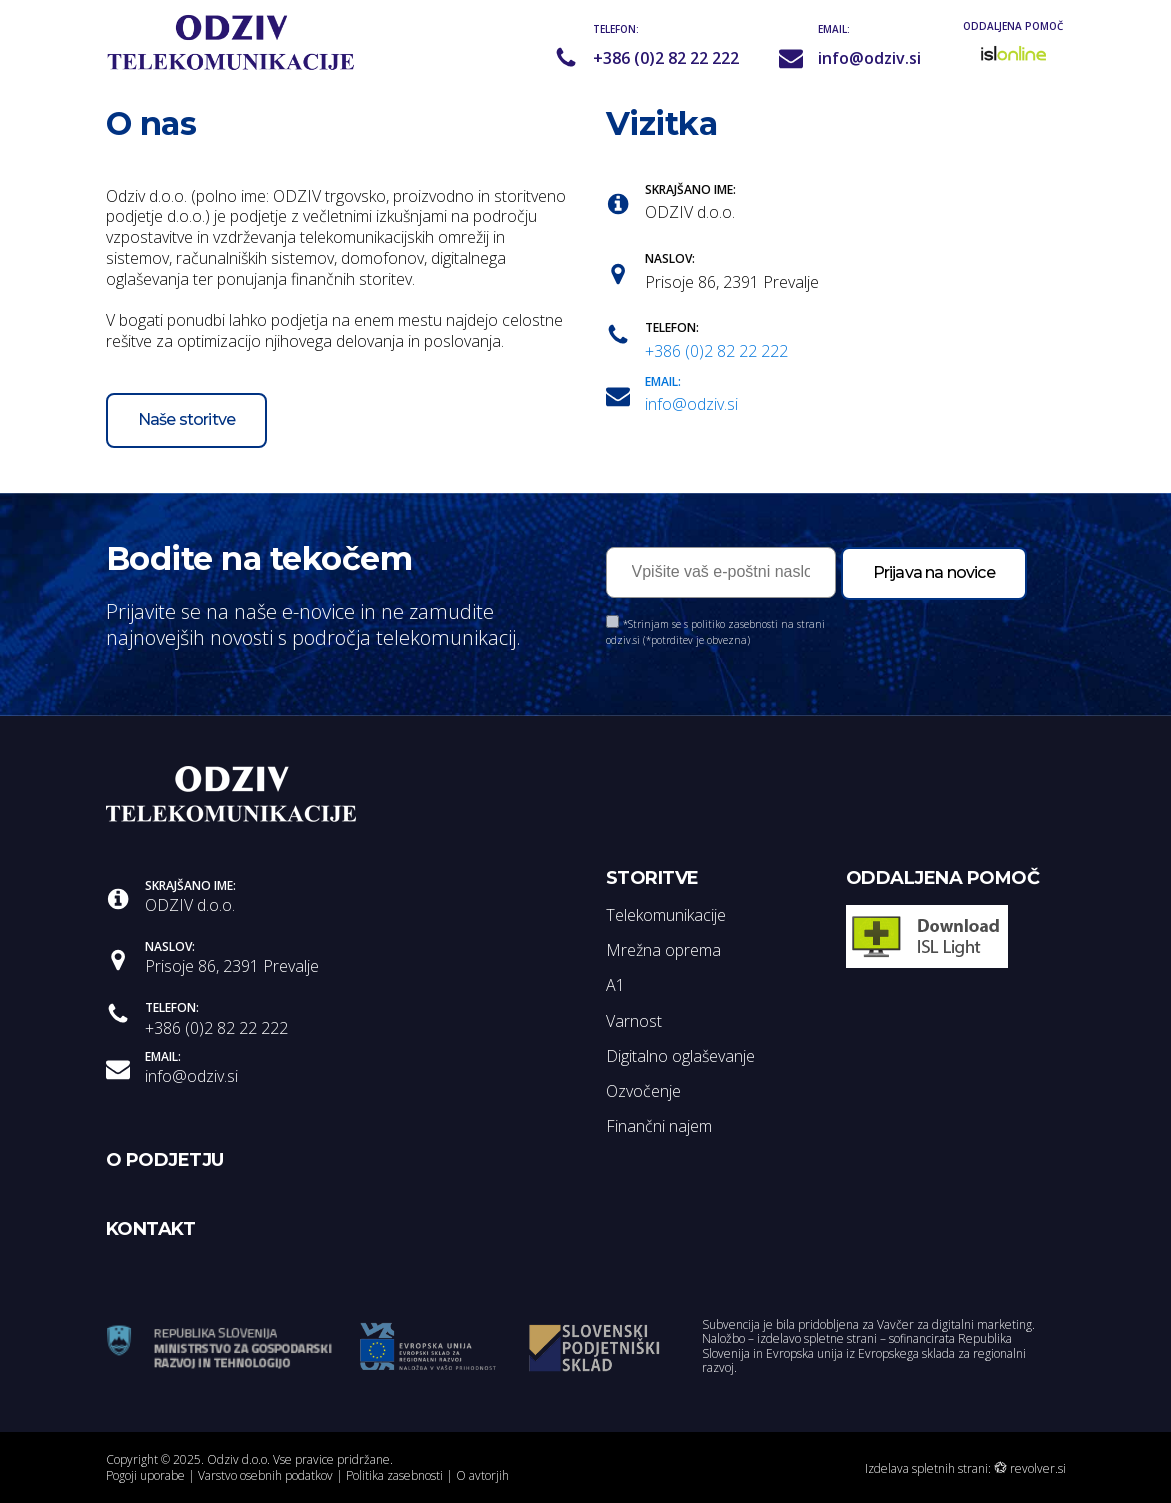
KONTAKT (151, 1229)
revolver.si (1038, 1468)
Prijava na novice (934, 572)
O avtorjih (482, 1475)
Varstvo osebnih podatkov (265, 1475)
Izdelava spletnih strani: (928, 1468)
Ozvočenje (643, 1091)
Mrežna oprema (663, 950)
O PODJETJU (165, 1160)
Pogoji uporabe (145, 1475)
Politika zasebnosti (394, 1475)
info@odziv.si (869, 58)
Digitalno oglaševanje (680, 1056)
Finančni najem (659, 1126)
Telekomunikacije (666, 915)
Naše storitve (187, 419)
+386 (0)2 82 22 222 (666, 58)
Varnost (634, 1021)
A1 (615, 985)
